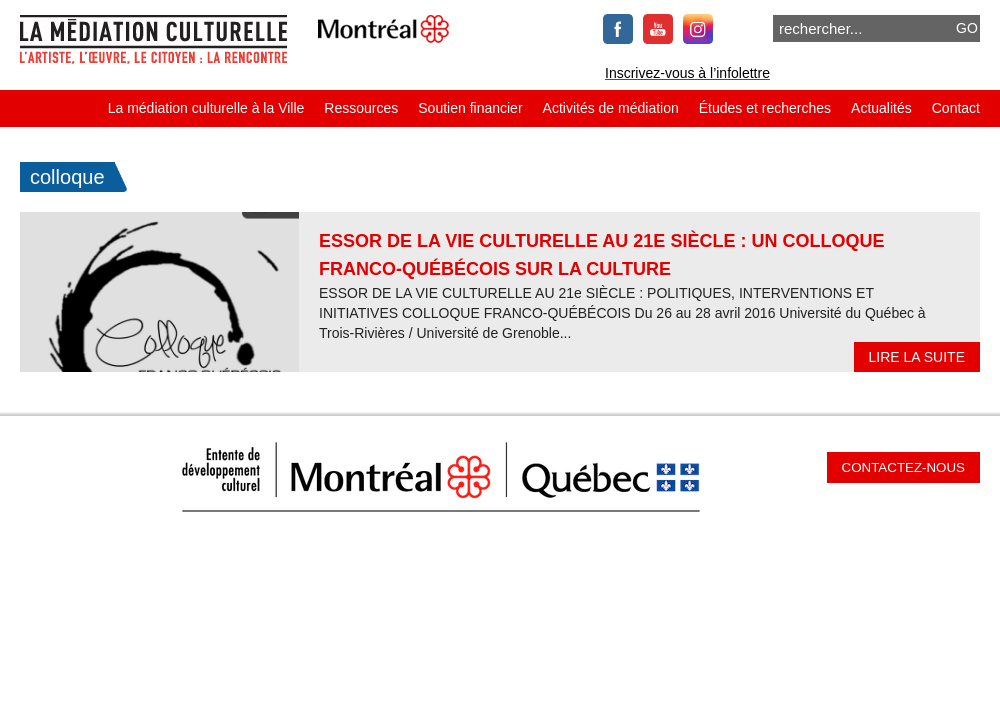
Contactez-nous (903, 467)
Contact (956, 108)
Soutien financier (470, 108)
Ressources (361, 108)
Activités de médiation (611, 108)
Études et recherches (765, 108)
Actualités (881, 108)
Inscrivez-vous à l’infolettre (687, 73)
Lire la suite (917, 357)
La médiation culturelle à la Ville (206, 108)
